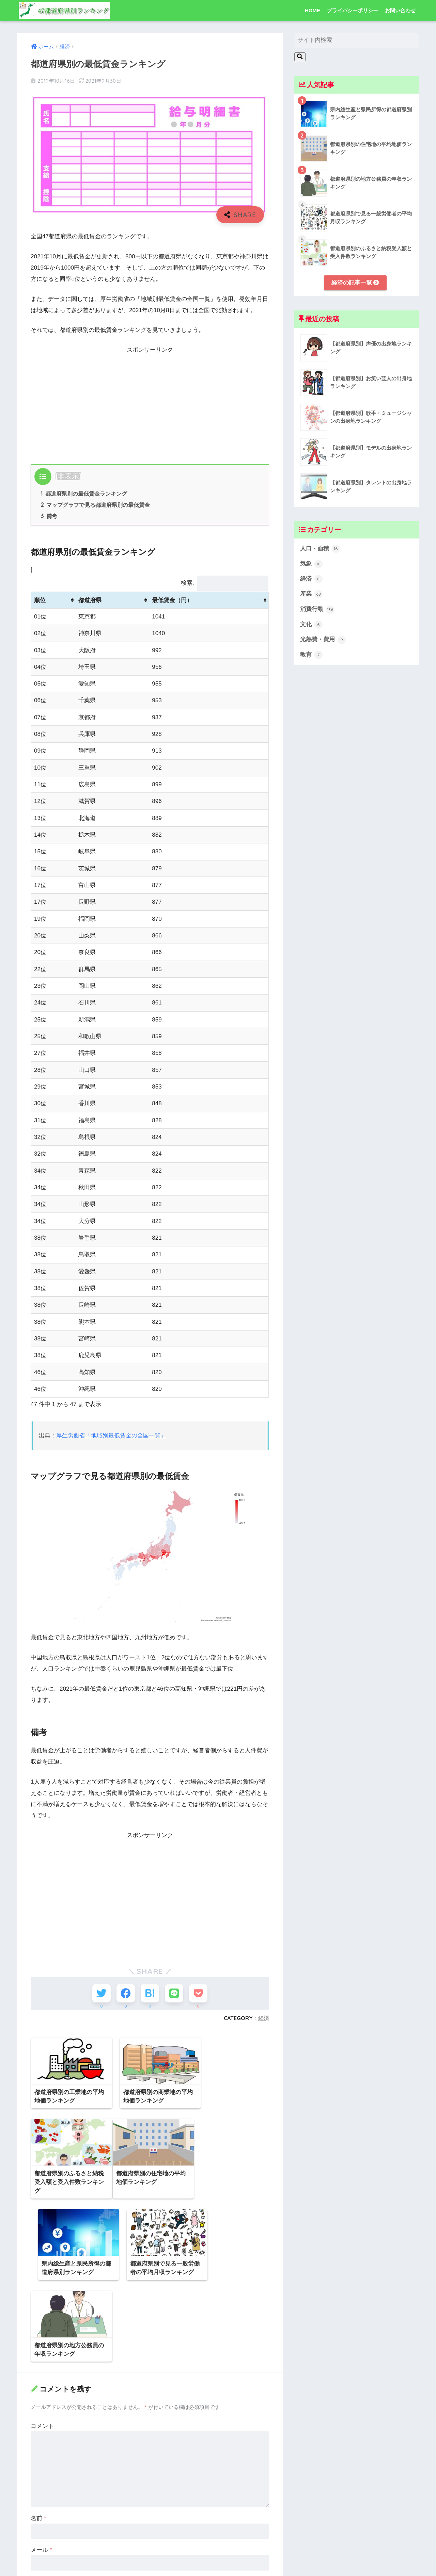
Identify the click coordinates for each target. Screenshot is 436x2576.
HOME (312, 10)
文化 (311, 625)
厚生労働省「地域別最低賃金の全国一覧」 (111, 1435)
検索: (224, 583)
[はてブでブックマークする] (149, 1993)
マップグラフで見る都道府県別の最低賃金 (95, 505)
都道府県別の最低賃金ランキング (84, 493)
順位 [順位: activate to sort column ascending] (40, 600)
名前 (38, 2438)
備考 (49, 516)
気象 (311, 564)
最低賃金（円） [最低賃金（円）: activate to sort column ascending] (172, 600)
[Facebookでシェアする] (124, 1993)
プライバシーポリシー (352, 10)
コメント (42, 2346)
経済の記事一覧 (355, 282)
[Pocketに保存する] (200, 1993)
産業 (311, 595)
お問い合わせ (400, 10)
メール (41, 2470)
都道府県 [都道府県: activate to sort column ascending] (90, 600)
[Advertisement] (150, 402)
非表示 (68, 476)
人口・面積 (320, 549)
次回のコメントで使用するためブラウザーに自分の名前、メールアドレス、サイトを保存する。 (149, 2532)
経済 (263, 2019)
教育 (311, 655)
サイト (39, 2502)
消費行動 (317, 610)
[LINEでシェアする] (175, 1993)
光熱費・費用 (323, 640)
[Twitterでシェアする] (99, 1993)
